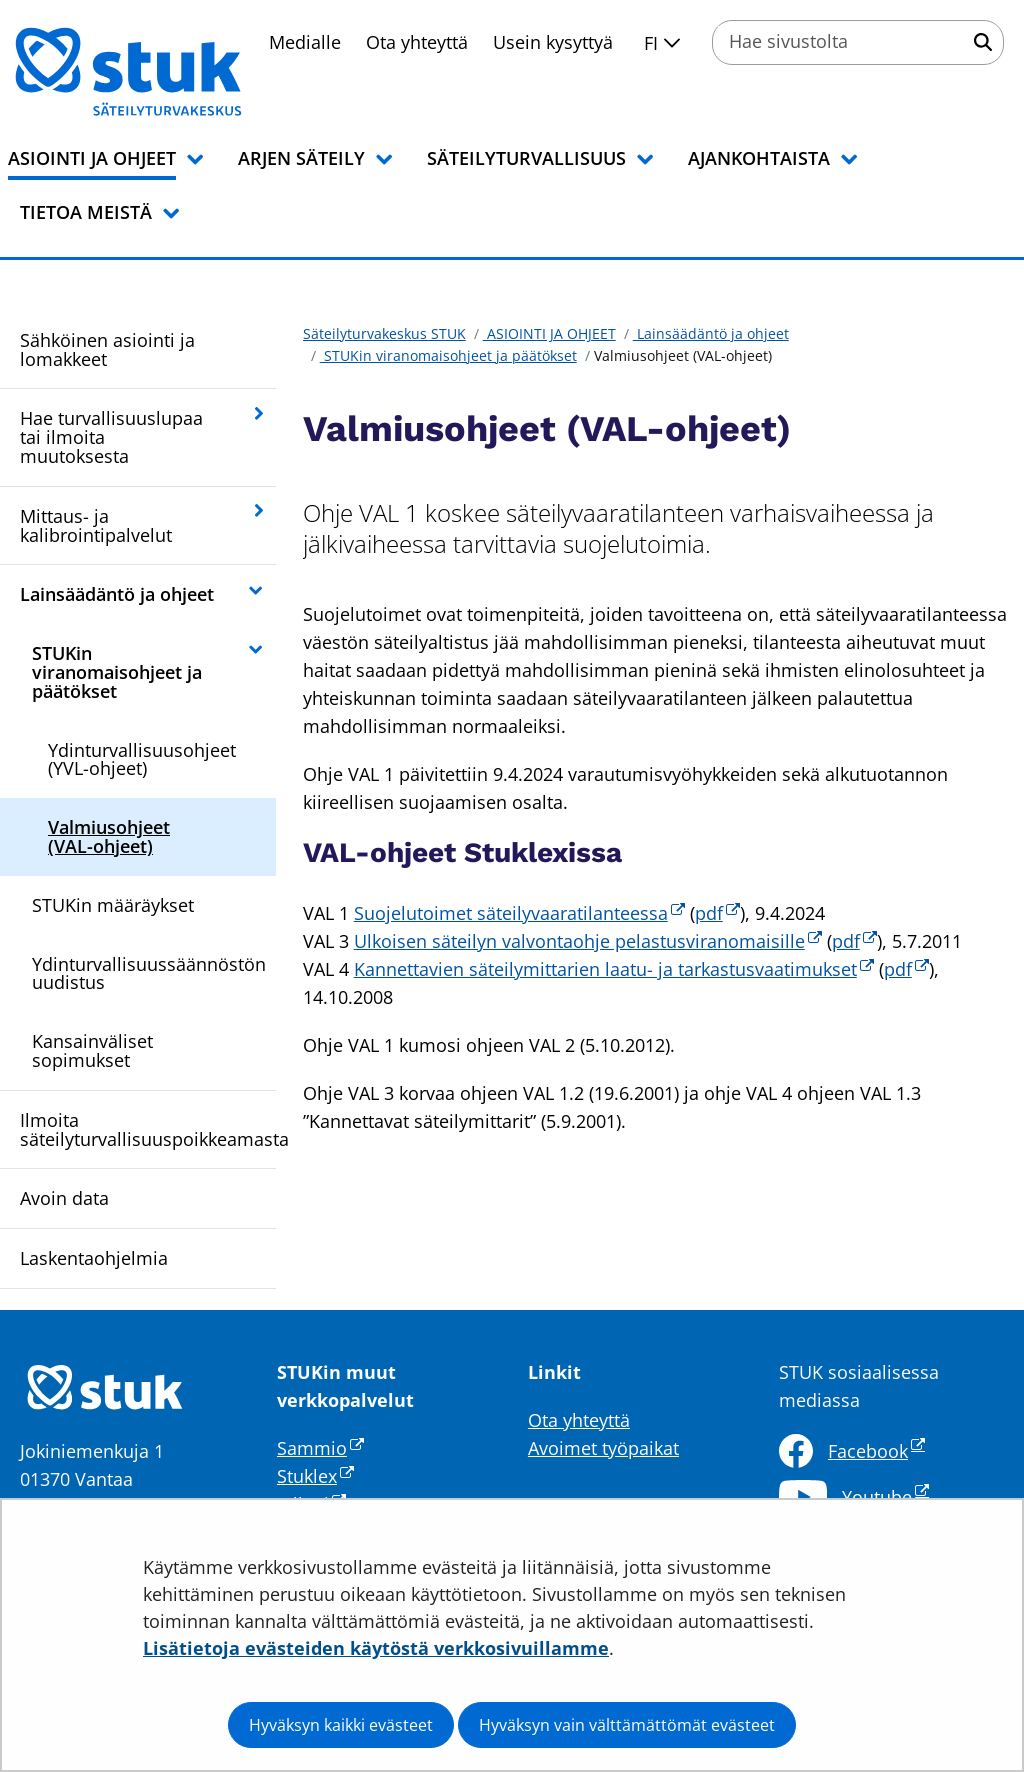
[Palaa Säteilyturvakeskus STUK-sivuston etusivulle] (180, 72)
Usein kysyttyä (553, 42)
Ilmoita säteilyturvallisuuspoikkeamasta (148, 1129)
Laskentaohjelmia (94, 1258)
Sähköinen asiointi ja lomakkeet (107, 349)
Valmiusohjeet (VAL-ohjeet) (109, 836)
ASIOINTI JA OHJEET (549, 333)
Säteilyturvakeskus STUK (384, 333)
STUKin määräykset (113, 905)
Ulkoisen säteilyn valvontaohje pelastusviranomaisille (588, 941)
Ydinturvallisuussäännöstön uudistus (149, 973)
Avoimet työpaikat (603, 1448)
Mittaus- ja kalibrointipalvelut (96, 525)
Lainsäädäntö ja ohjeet (117, 594)
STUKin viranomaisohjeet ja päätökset (117, 672)
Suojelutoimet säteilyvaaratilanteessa (519, 913)
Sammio (320, 1448)
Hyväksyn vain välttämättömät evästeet (627, 1725)
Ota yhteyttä (417, 42)
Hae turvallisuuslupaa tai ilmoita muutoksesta (111, 437)
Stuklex (315, 1476)
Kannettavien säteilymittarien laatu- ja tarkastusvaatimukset (614, 969)
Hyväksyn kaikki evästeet (341, 1725)
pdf (717, 913)
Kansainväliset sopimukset (92, 1050)
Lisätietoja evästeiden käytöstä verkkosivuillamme (376, 1648)
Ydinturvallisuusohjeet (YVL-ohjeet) (142, 759)
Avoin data (64, 1198)
